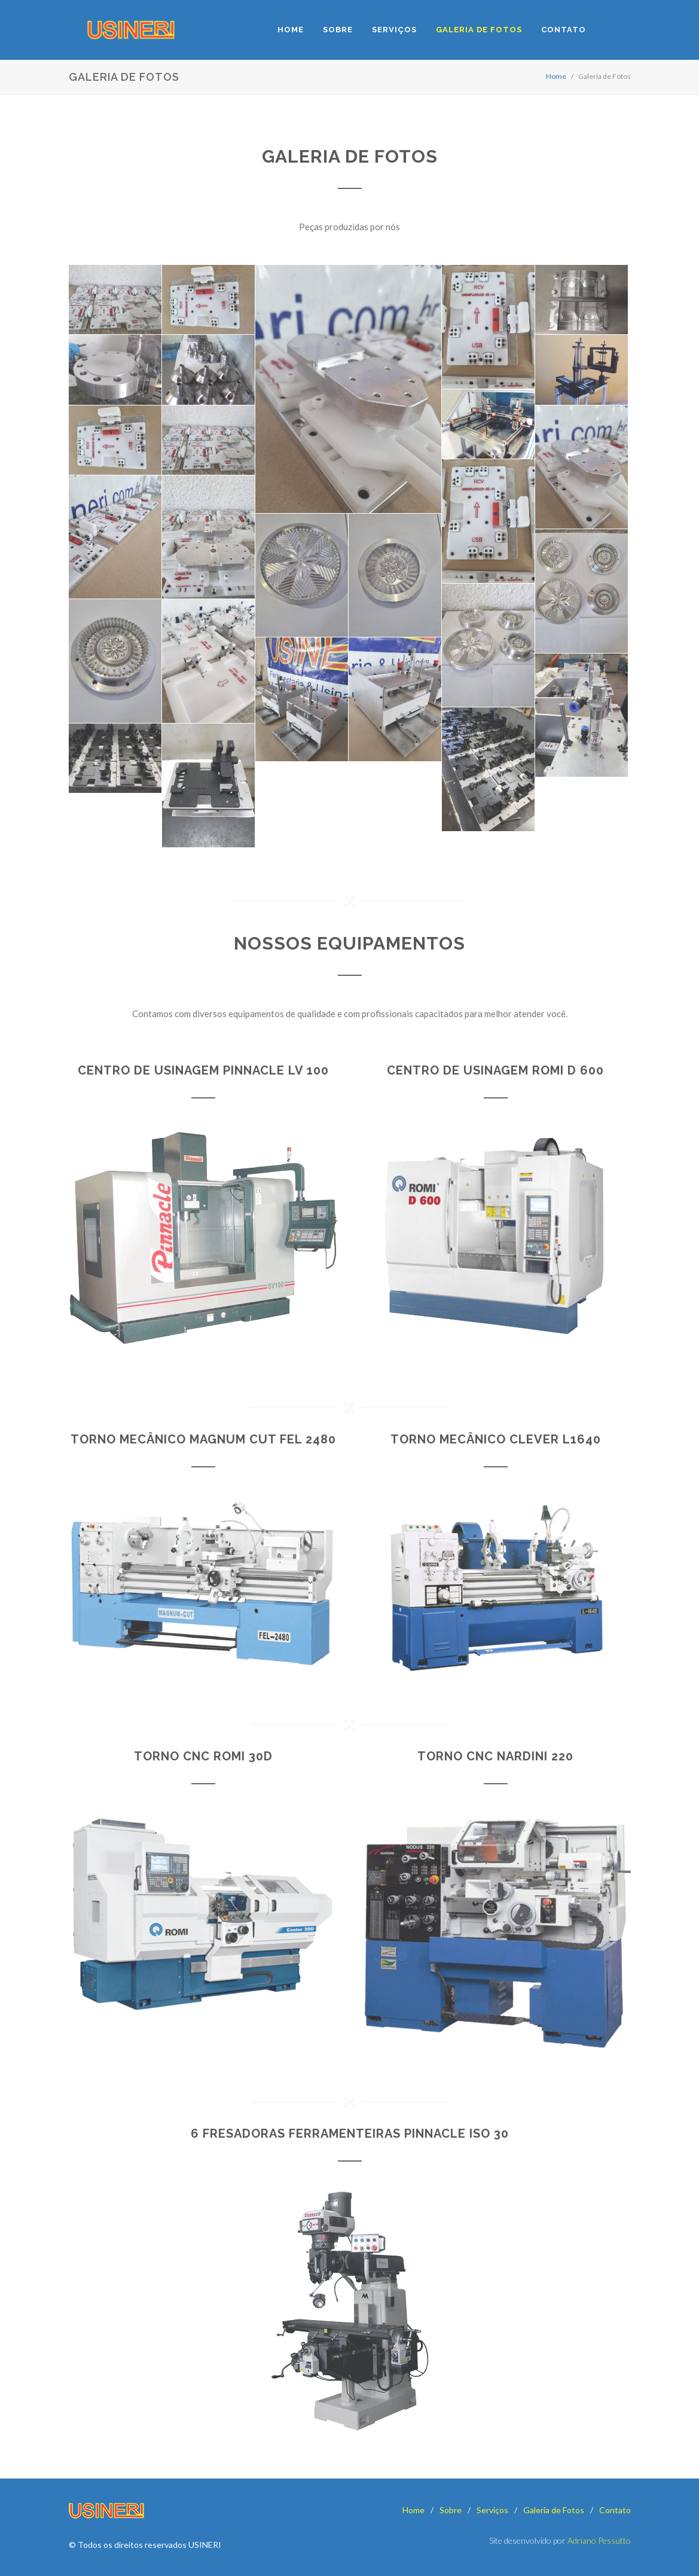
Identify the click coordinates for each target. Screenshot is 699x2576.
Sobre (450, 2510)
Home (556, 76)
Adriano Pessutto (599, 2540)
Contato (615, 2510)
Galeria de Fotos (553, 2510)
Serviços (492, 2510)
